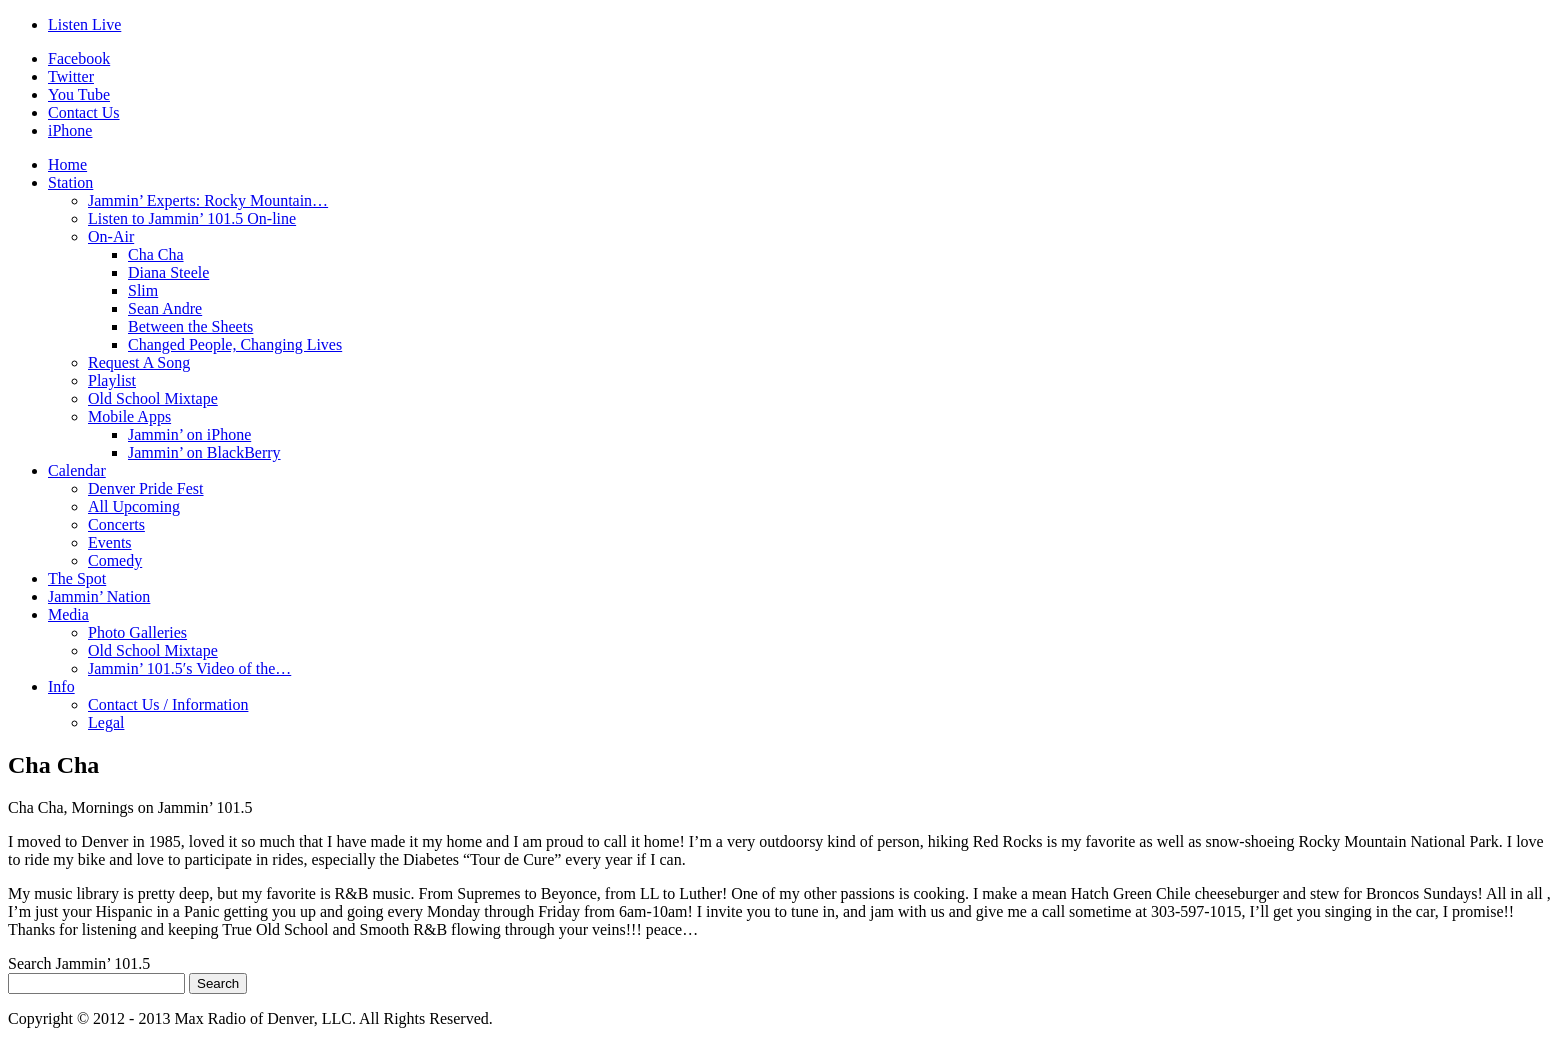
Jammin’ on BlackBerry (204, 452)
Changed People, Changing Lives (235, 344)
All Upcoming (134, 506)
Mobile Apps (129, 416)
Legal (106, 722)
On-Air (111, 236)
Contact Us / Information (168, 704)
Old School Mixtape (153, 398)
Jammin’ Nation (99, 596)
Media (68, 614)
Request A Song (139, 362)
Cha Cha (156, 254)
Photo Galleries (137, 632)
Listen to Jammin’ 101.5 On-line (192, 218)
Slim (143, 290)
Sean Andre (165, 308)
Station (70, 182)
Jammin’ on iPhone (189, 434)
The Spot (77, 578)
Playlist (112, 380)
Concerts (116, 524)
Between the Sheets (190, 326)
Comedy (115, 560)
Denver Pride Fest (146, 488)
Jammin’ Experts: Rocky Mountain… (208, 200)
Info (61, 686)
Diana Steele (168, 272)
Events (110, 542)
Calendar (77, 470)
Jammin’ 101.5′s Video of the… (189, 668)
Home (67, 164)
